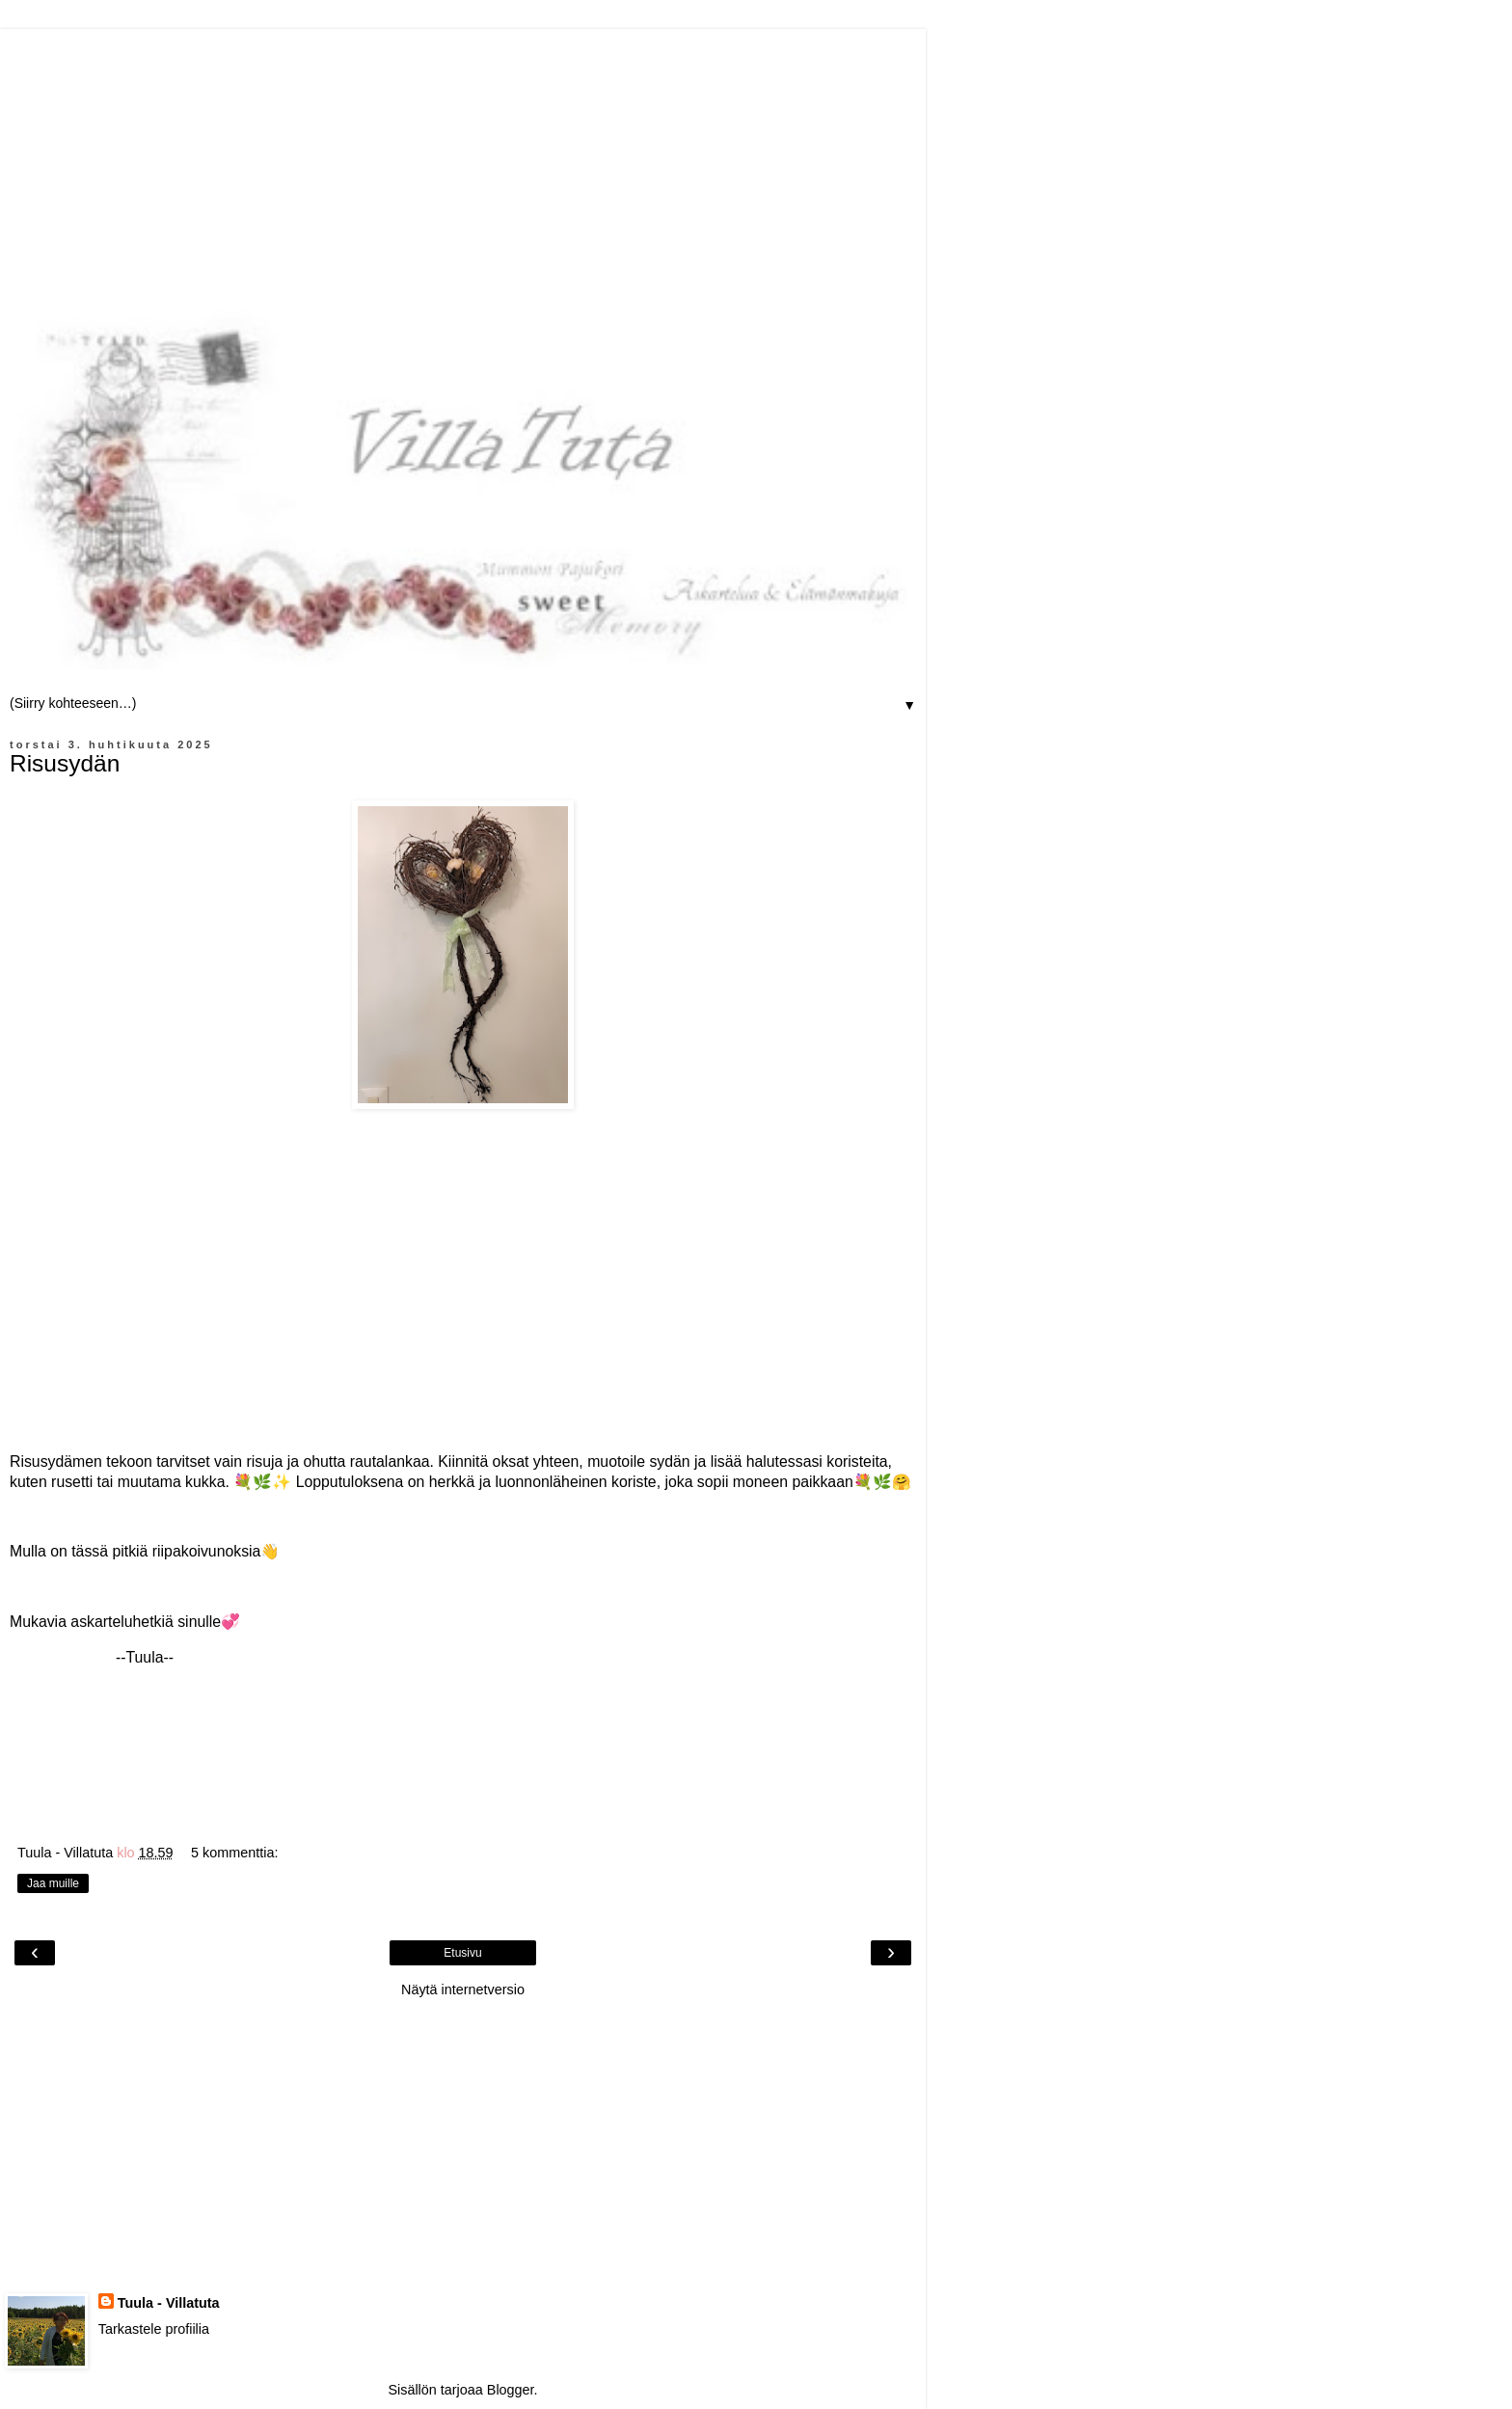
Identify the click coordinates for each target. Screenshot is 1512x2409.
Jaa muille (53, 1883)
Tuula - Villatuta (169, 2303)
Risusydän (65, 763)
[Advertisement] (463, 164)
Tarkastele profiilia (153, 2329)
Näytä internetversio (463, 1989)
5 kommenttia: (234, 1852)
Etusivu (462, 1953)
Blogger (510, 2389)
